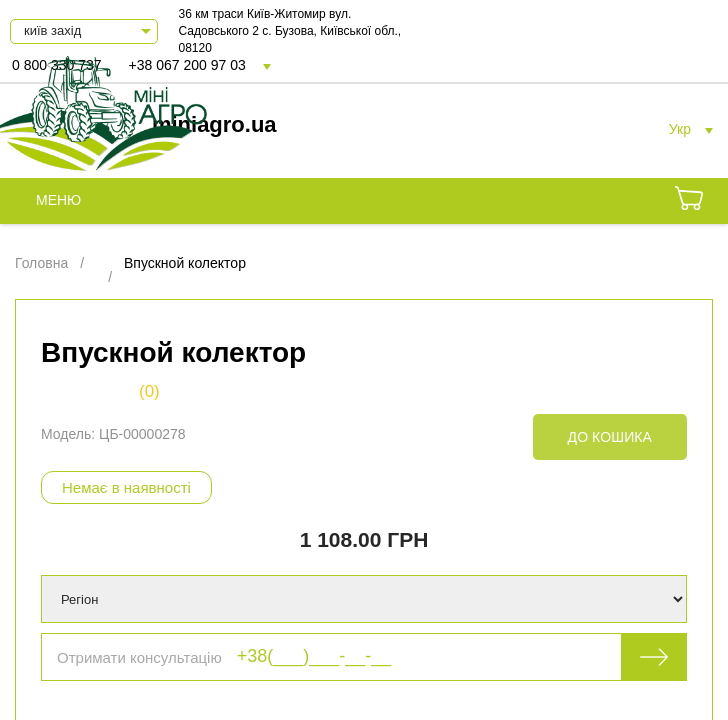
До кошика (610, 437)
